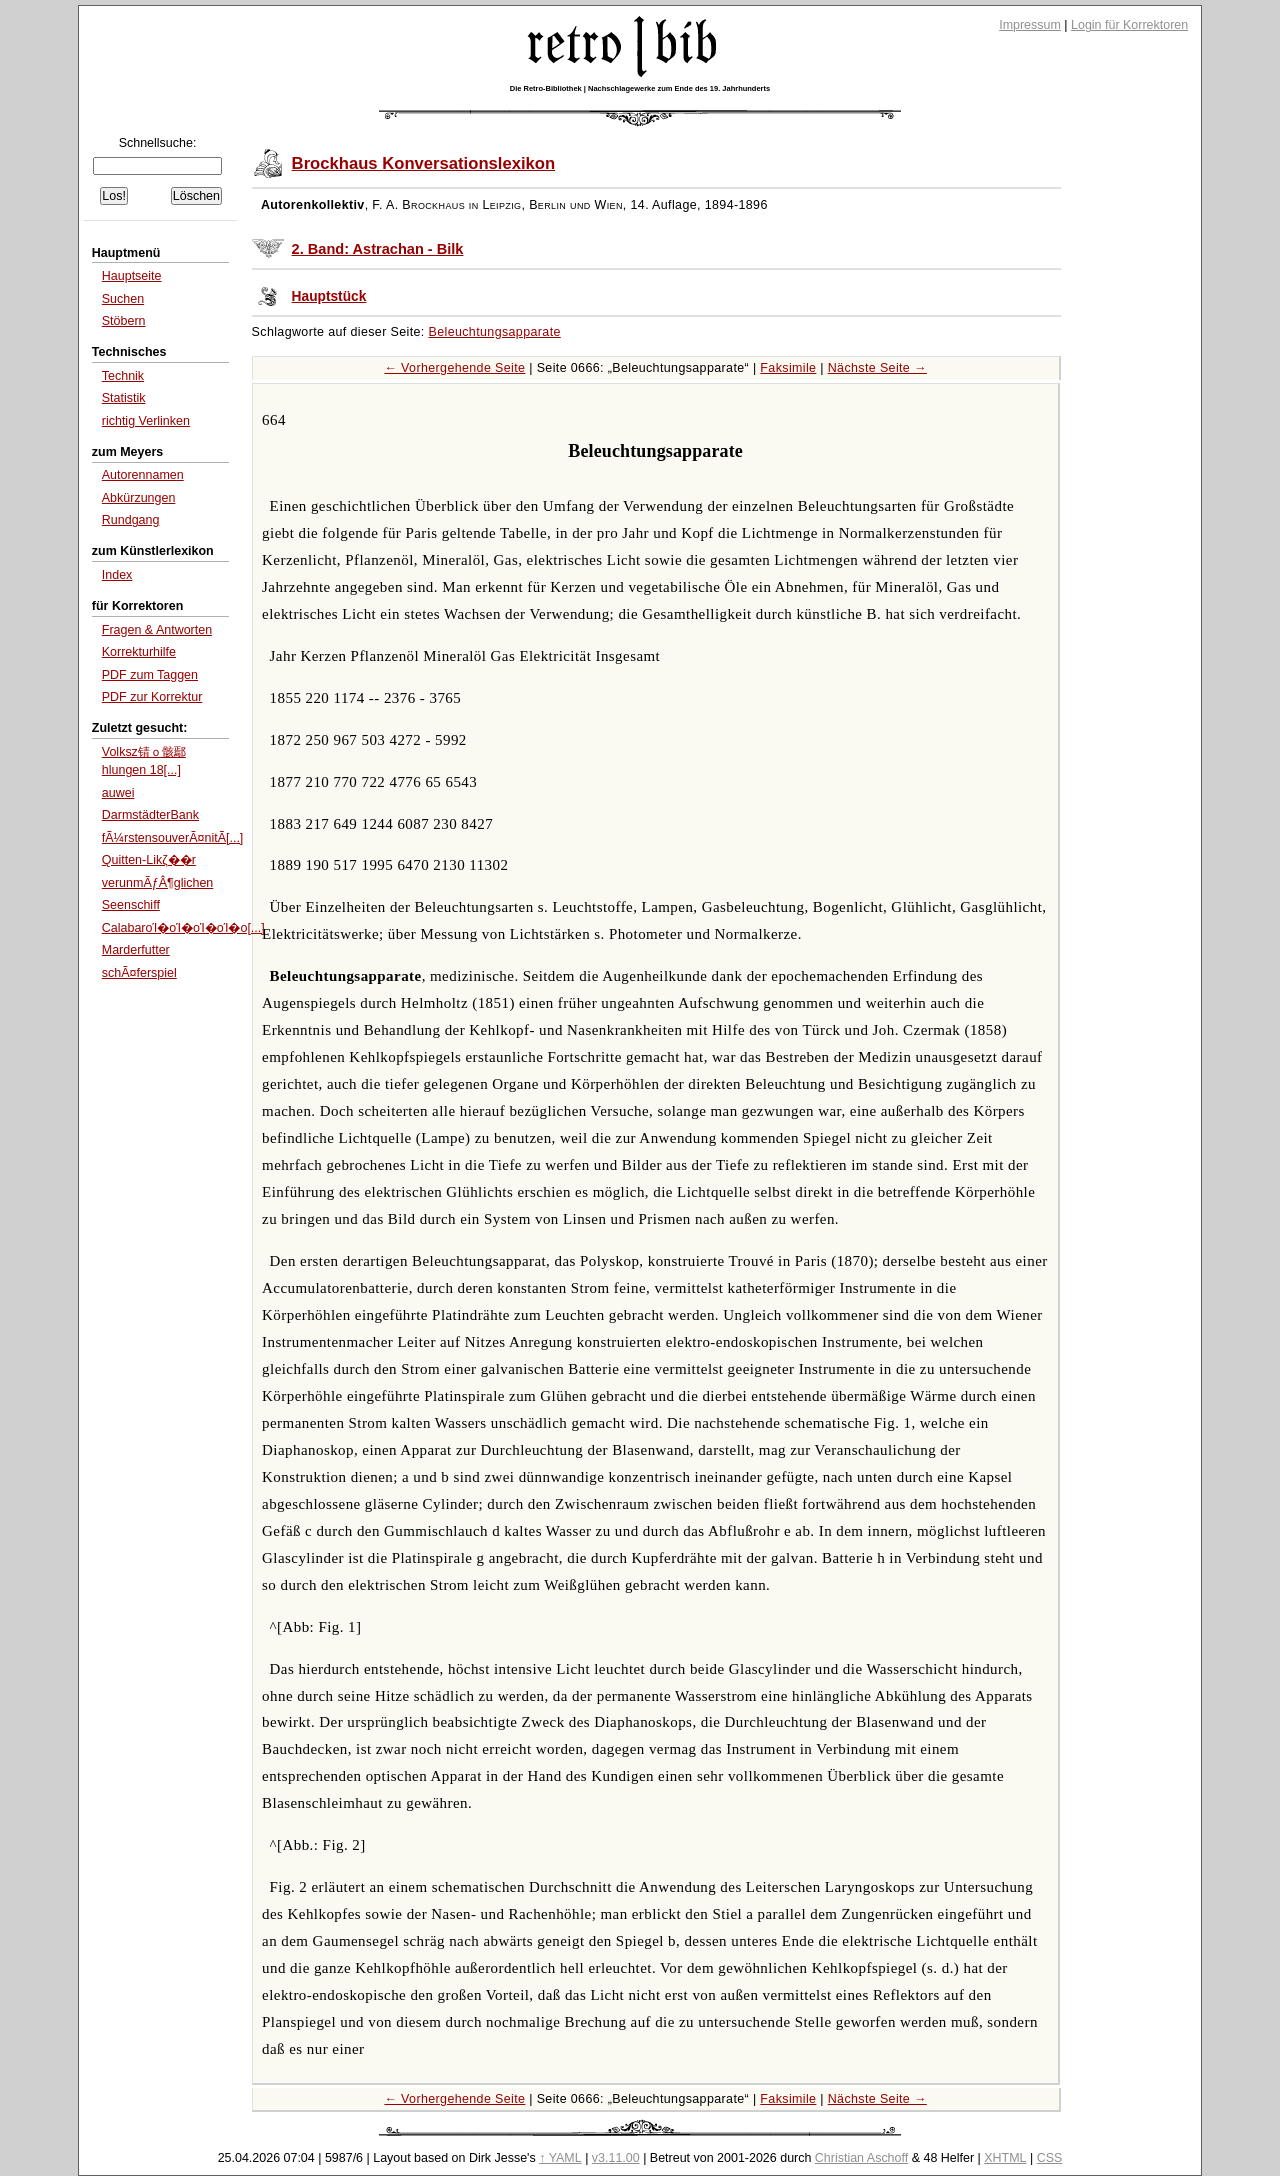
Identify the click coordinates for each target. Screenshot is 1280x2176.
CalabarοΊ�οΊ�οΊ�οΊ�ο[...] (183, 928)
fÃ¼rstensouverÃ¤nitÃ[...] (173, 838)
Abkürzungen (139, 498)
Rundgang (131, 520)
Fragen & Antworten (157, 630)
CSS (1050, 2158)
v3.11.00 (616, 2158)
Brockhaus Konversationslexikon (424, 163)
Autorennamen (143, 475)
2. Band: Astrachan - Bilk (378, 249)
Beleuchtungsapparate (495, 332)
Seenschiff (131, 905)
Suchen (123, 299)
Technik (123, 376)
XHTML (1005, 2158)
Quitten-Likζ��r (149, 860)
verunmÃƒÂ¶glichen (158, 883)
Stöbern (124, 321)
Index (117, 575)
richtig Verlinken (146, 421)
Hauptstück (329, 296)
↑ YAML (560, 2158)
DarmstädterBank (150, 815)
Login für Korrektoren (1129, 25)
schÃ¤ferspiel (139, 973)
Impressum (1030, 25)
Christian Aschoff (861, 2158)
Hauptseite (132, 276)
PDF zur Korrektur (152, 697)
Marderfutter (136, 950)
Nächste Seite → (877, 368)
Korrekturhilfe (139, 652)
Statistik (124, 398)
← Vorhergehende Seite (454, 368)
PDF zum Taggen (150, 675)
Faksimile (788, 368)
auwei (118, 793)
